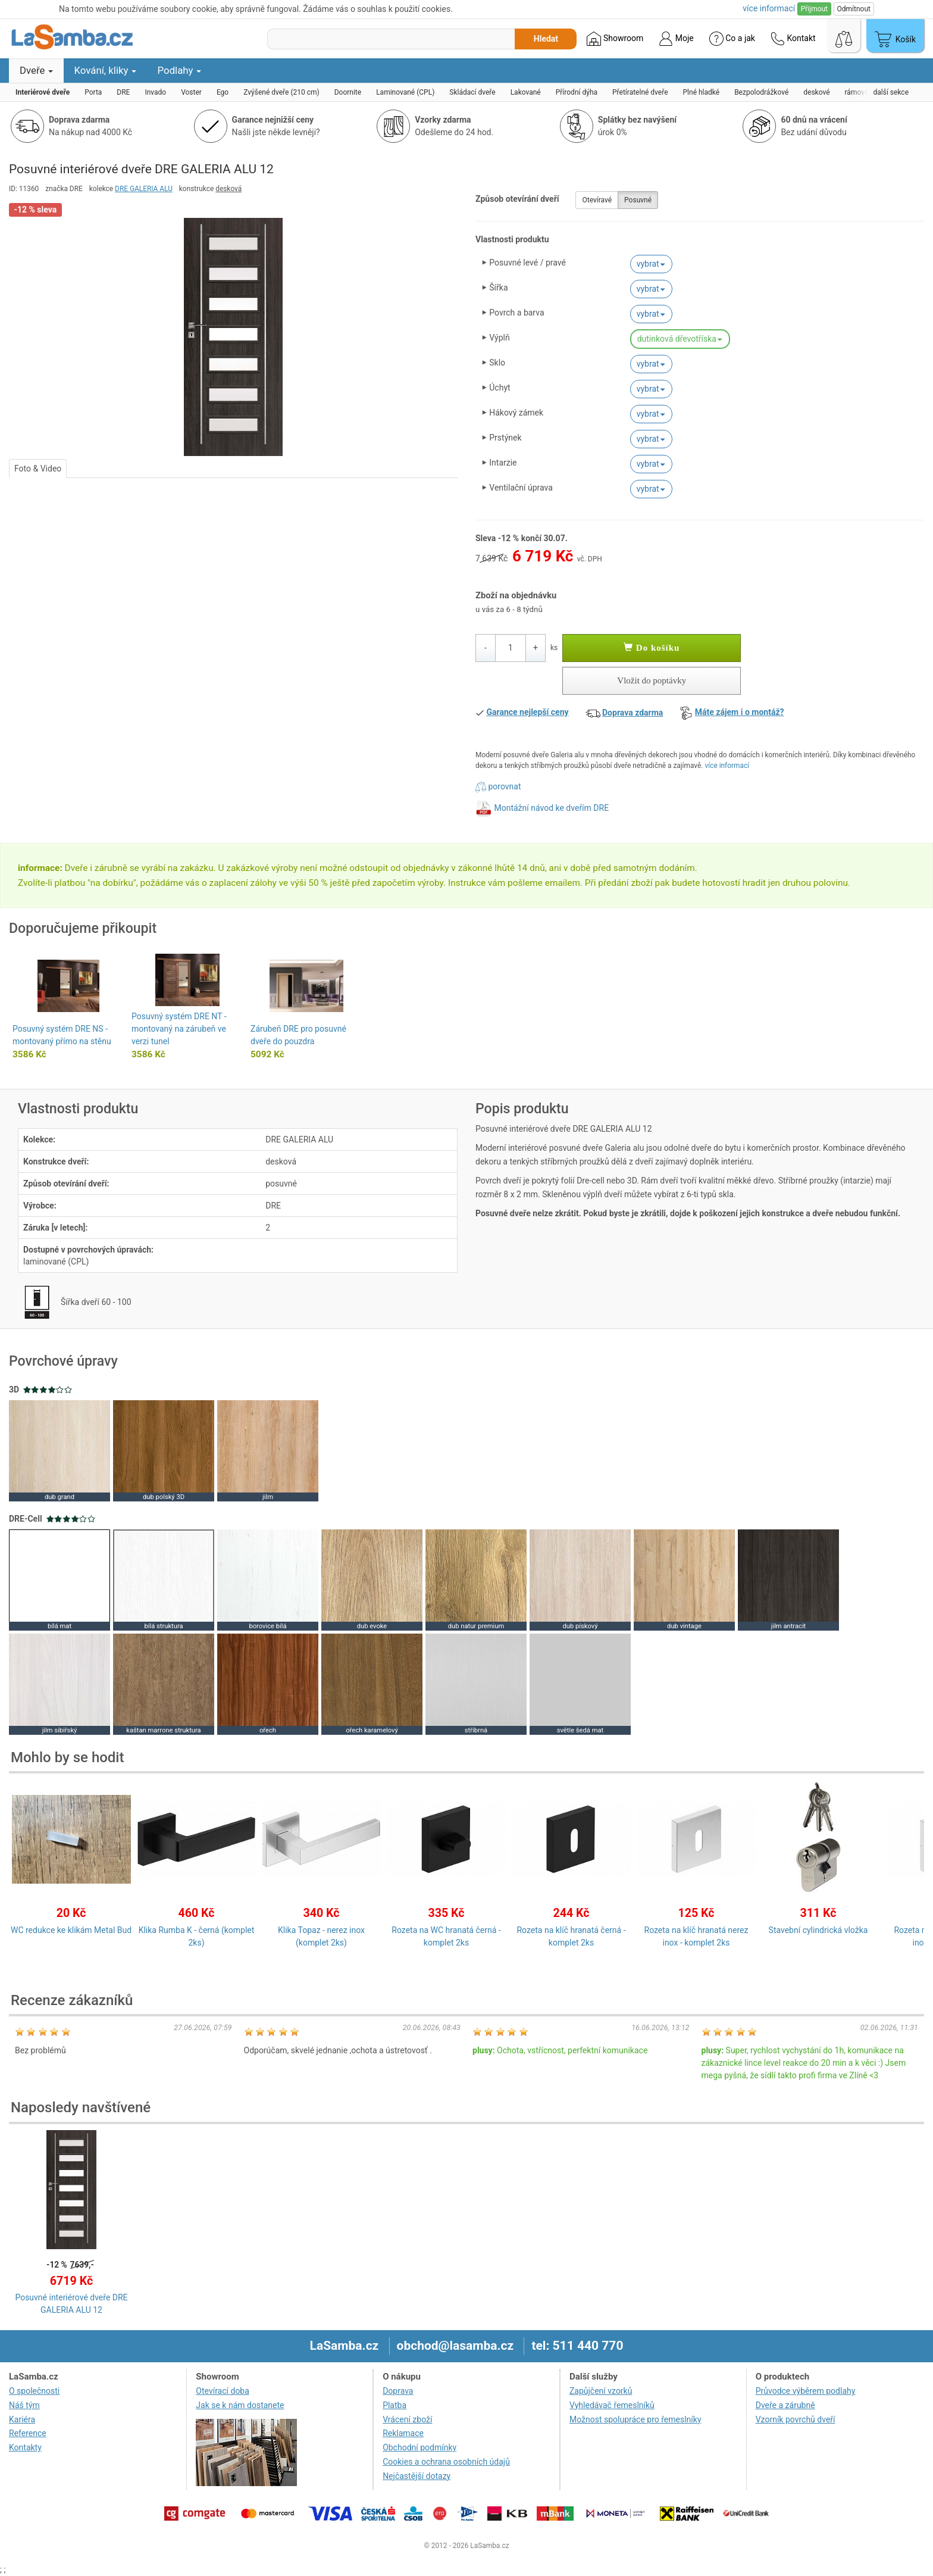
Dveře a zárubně (785, 2405)
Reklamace (403, 2433)
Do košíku (652, 647)
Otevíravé (597, 200)
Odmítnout (854, 9)
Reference (27, 2433)
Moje (676, 39)
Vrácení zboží (407, 2419)
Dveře (36, 70)
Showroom (615, 39)
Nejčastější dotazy (416, 2476)
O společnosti (34, 2391)
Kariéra (22, 2419)
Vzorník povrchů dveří (795, 2419)
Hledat (546, 38)
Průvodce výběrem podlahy (806, 2391)
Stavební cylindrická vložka (818, 1930)
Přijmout (814, 9)
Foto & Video (37, 468)
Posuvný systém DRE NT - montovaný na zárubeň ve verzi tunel (179, 1028)
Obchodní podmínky (419, 2447)
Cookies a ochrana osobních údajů (446, 2461)
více (769, 8)
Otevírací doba (222, 2391)
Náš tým (24, 2405)
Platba (394, 2405)
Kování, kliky (105, 70)
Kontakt (793, 39)
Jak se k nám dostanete (240, 2405)
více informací (727, 765)
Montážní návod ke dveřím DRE (551, 808)
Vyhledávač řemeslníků (612, 2405)
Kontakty (25, 2447)
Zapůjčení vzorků (601, 2391)
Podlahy (179, 70)
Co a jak (732, 39)
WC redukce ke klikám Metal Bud (71, 1930)
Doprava (398, 2391)
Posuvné (638, 200)
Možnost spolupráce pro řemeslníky (635, 2419)
